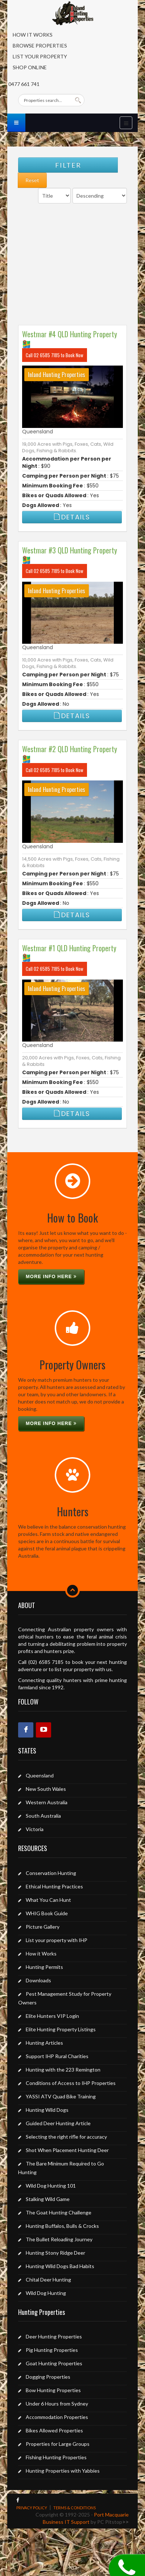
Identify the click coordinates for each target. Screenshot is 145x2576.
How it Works (41, 1953)
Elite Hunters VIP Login (52, 2016)
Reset (32, 180)
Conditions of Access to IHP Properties (71, 2083)
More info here (51, 1276)
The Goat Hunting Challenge (58, 2212)
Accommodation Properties (57, 2417)
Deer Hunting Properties (54, 2336)
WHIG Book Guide (47, 1913)
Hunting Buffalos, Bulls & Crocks (62, 2226)
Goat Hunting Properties (54, 2363)
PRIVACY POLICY (31, 2507)
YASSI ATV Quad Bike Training (61, 2096)
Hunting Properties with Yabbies (63, 2471)
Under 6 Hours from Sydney (57, 2403)
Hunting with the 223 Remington (63, 2069)
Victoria (35, 1829)
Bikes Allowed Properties (54, 2430)
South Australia (43, 1816)
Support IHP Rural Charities (57, 2056)
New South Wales (46, 1789)
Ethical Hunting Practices (54, 1886)
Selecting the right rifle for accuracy (66, 2137)
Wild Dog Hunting (46, 2293)
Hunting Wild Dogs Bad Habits (60, 2266)
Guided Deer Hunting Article (58, 2123)
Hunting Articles (44, 2043)
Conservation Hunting (51, 1873)
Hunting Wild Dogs (47, 2110)
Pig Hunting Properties (52, 2350)
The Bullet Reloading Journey (59, 2239)
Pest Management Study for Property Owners (64, 1998)
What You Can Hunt (48, 1900)
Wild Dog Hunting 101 (51, 2186)
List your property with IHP (56, 1940)
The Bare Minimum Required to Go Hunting (61, 2167)
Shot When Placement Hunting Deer (67, 2150)
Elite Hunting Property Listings (61, 2029)
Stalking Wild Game (48, 2199)
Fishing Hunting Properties (56, 2457)
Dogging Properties (48, 2377)
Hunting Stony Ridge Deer (55, 2253)
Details (72, 517)
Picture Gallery (42, 1927)
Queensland (37, 431)
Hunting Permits (44, 1967)
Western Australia (46, 1802)
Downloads (38, 1980)
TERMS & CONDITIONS (74, 2507)
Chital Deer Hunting (48, 2279)
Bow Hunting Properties (53, 2390)
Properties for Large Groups (58, 2444)
